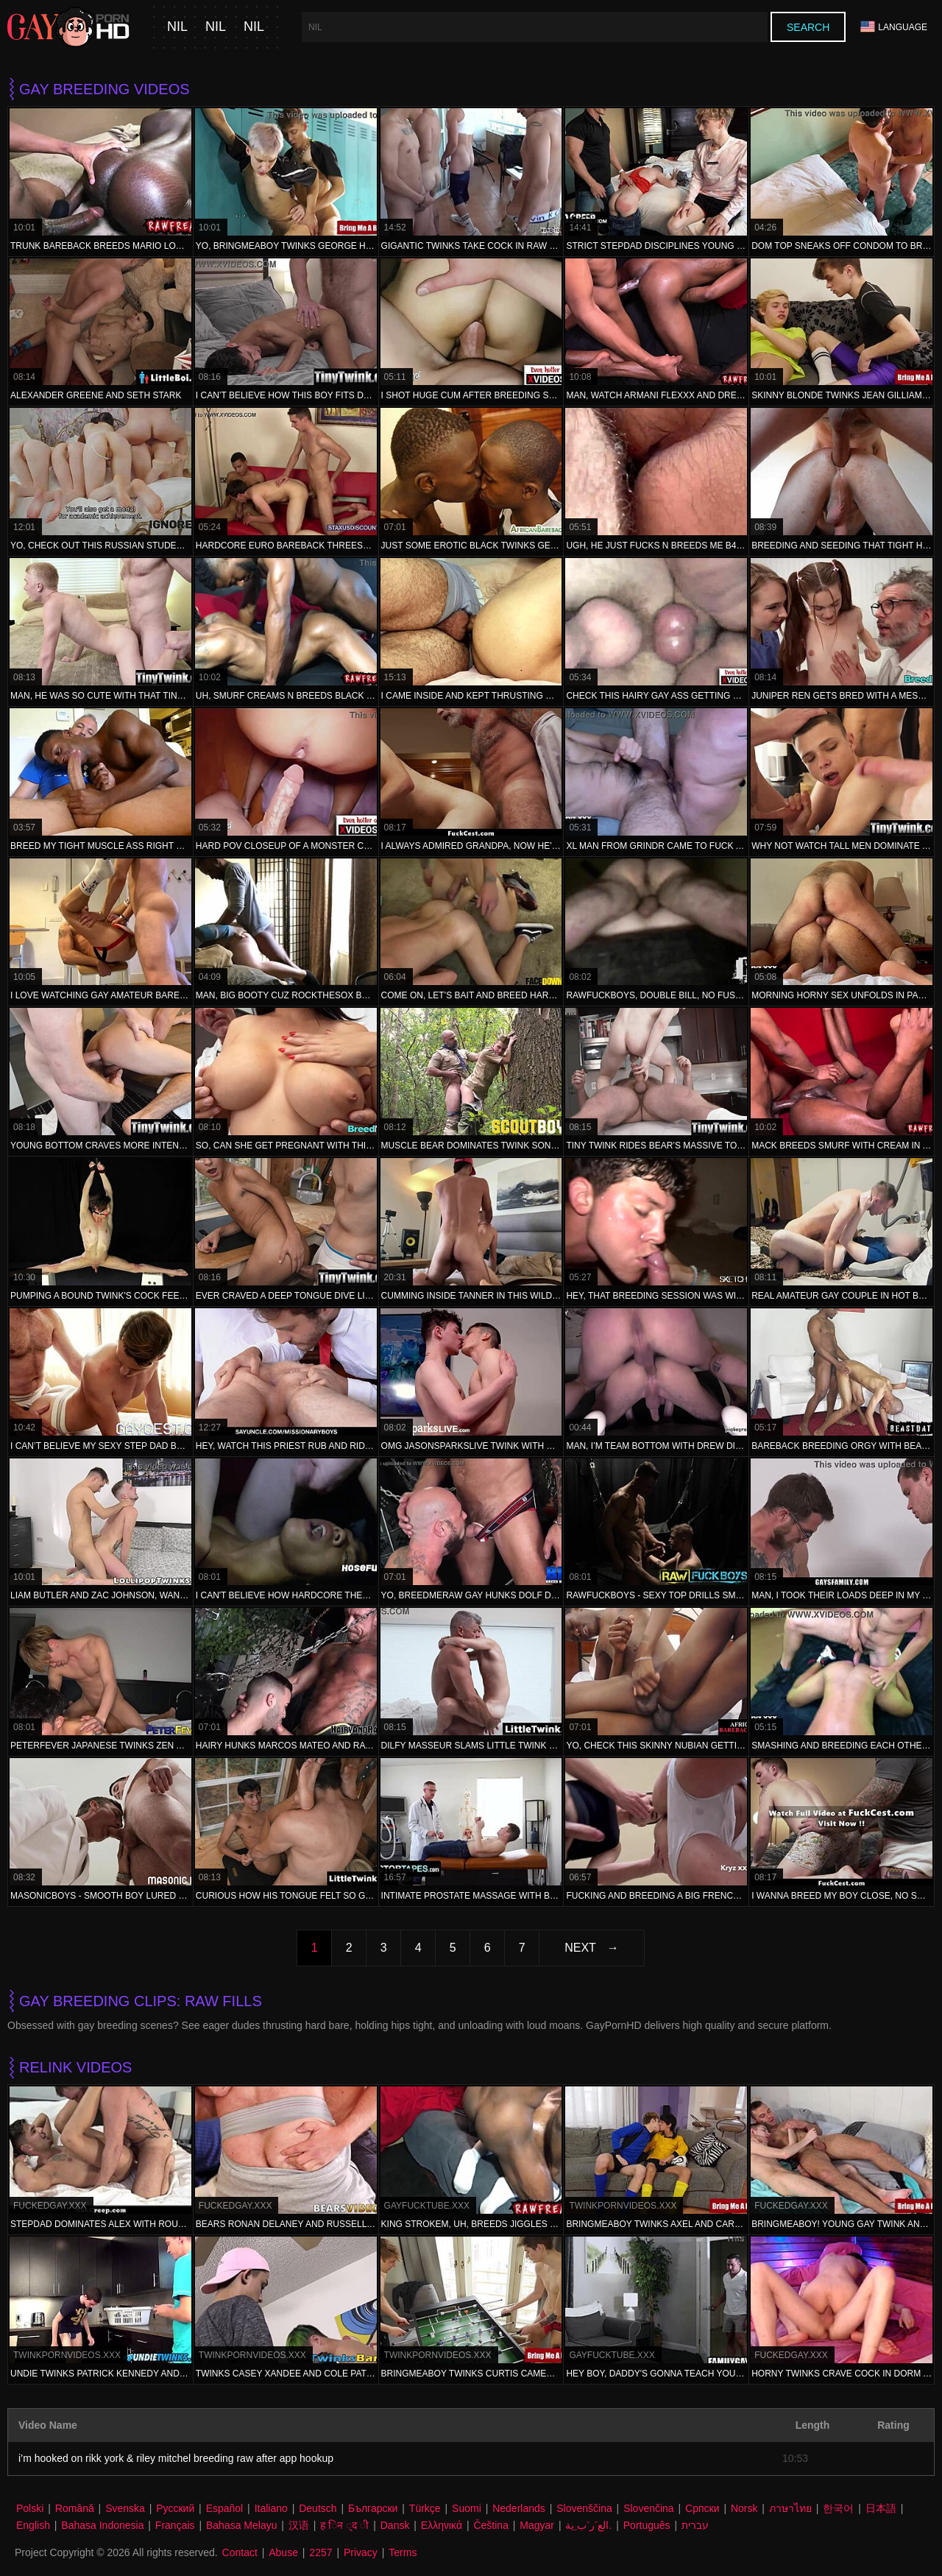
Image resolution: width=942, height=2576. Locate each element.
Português (646, 2525)
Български (372, 2508)
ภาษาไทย (790, 2508)
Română (74, 2508)
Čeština (490, 2525)
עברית (695, 2525)
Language (893, 27)
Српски (702, 2508)
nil (177, 27)
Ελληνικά (441, 2525)
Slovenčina (648, 2508)
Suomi (466, 2508)
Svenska (125, 2508)
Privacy (361, 2552)
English (33, 2525)
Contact (240, 2552)
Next (580, 1947)
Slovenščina (584, 2508)
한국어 (838, 2508)
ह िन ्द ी (344, 2525)
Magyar (537, 2525)
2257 (320, 2552)
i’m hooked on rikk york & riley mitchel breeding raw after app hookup (175, 2458)
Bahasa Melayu (241, 2525)
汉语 (298, 2525)
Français (175, 2525)
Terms (403, 2552)
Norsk (744, 2508)
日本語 (880, 2508)
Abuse (283, 2552)
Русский (175, 2508)
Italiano (271, 2508)
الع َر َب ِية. (588, 2525)
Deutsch (317, 2508)
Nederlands (518, 2508)
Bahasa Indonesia (102, 2525)
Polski (29, 2508)
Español (225, 2508)
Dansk (395, 2525)
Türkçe (425, 2508)
